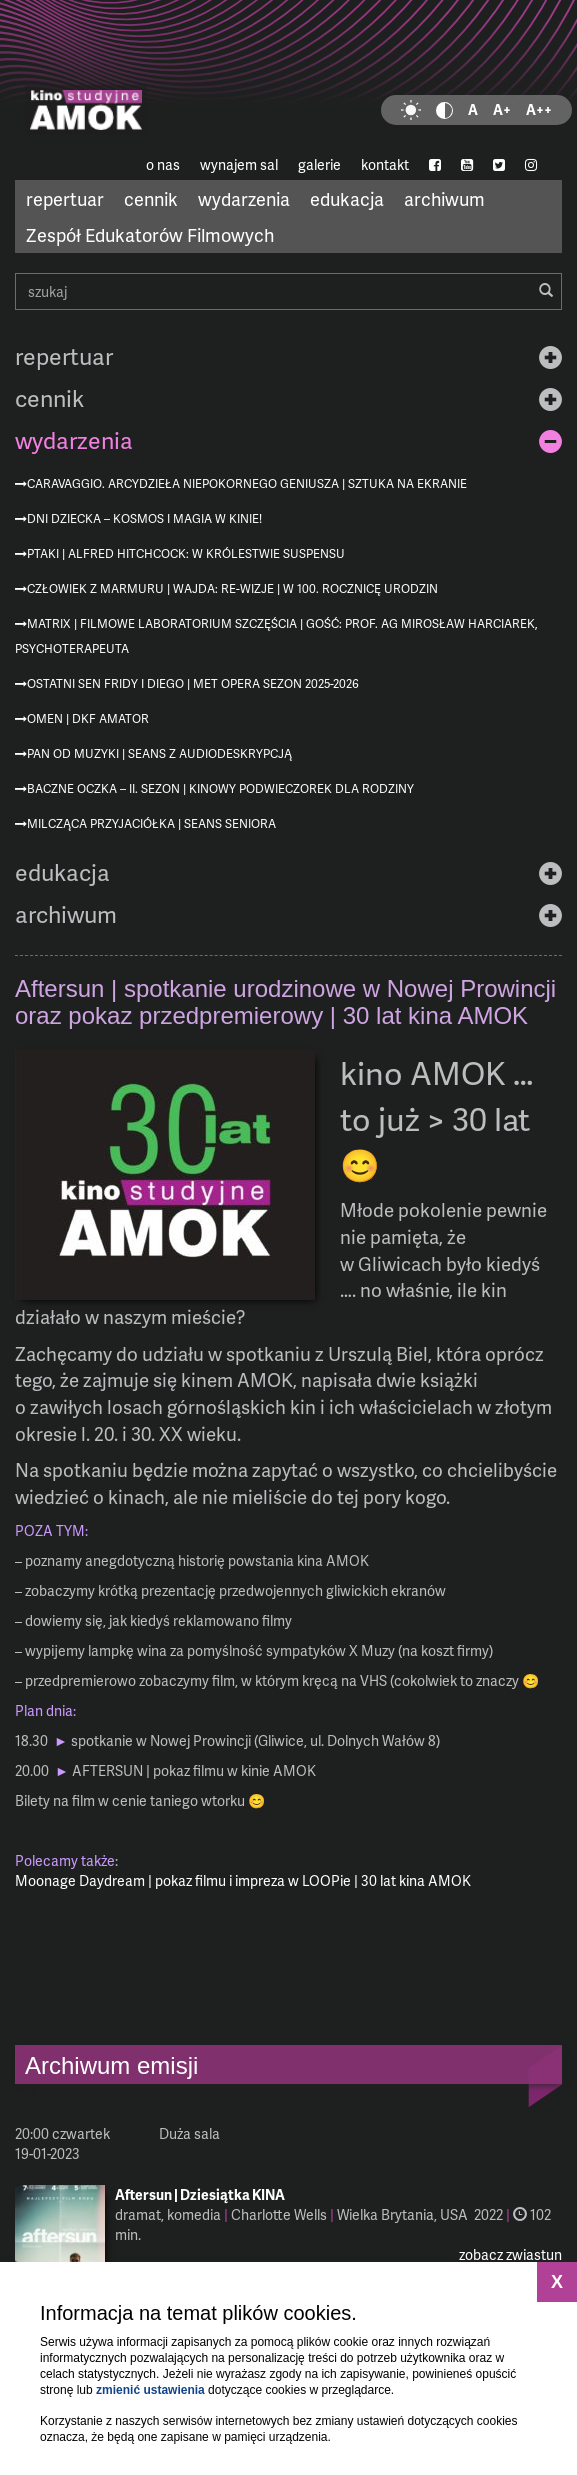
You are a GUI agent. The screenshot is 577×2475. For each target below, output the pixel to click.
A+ (502, 109)
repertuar (65, 198)
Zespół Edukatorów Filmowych (150, 234)
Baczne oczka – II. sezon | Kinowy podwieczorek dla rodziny (220, 788)
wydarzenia (244, 198)
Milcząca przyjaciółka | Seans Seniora (151, 823)
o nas (163, 164)
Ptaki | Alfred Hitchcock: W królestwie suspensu (186, 553)
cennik (151, 198)
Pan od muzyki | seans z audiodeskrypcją (159, 753)
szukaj (288, 291)
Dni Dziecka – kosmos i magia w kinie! (144, 518)
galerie (319, 164)
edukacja (347, 198)
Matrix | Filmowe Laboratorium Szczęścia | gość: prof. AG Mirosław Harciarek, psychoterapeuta (276, 636)
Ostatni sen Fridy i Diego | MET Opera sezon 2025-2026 (193, 683)
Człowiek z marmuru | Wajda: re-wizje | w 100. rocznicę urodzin (232, 588)
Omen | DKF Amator (88, 718)
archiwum (444, 198)
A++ (539, 109)
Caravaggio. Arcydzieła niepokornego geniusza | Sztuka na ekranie (247, 483)
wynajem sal (239, 164)
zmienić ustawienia (150, 2390)
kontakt (385, 164)
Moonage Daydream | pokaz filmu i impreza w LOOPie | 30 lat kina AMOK (243, 1880)
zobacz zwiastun (510, 2254)
